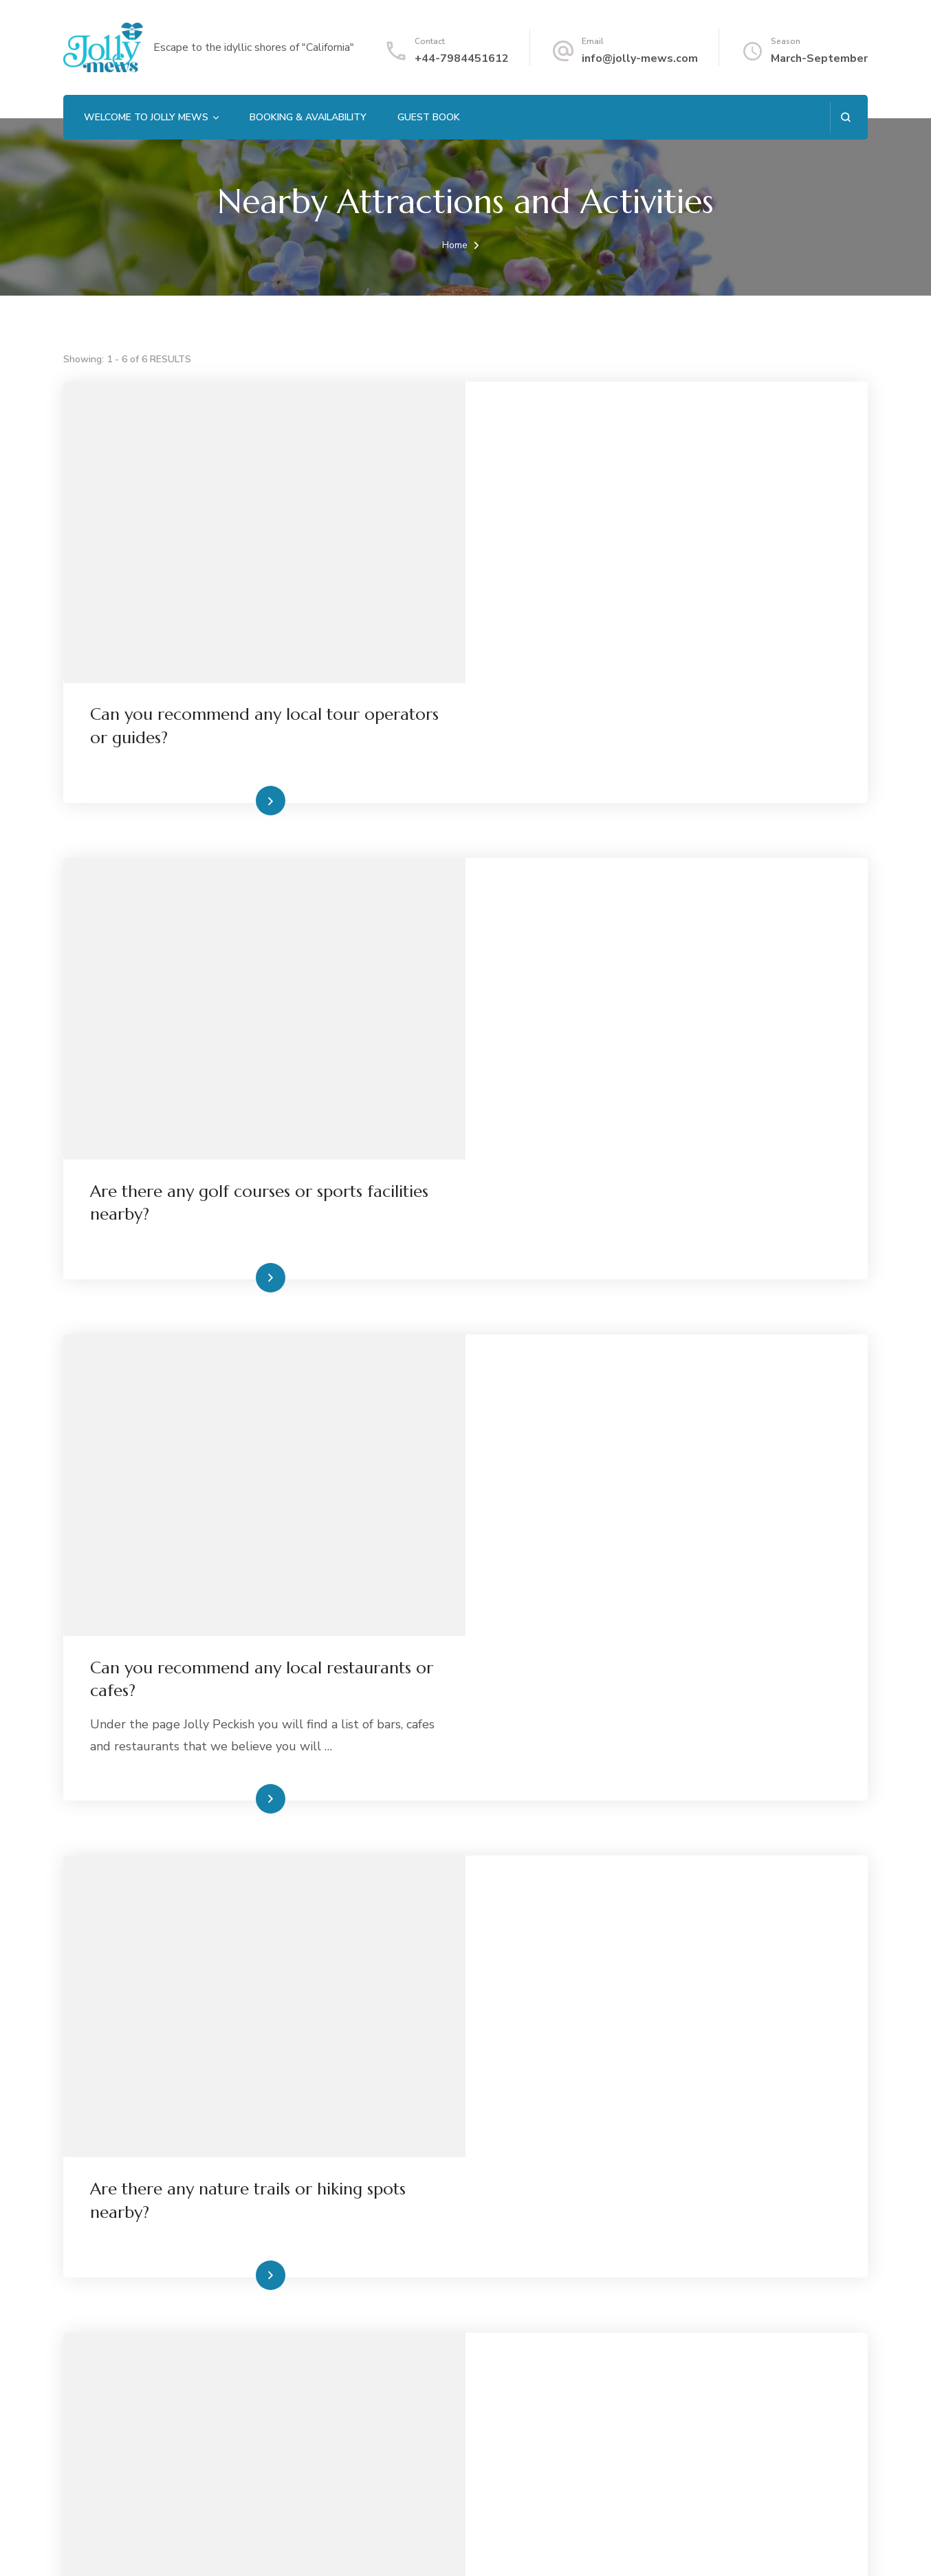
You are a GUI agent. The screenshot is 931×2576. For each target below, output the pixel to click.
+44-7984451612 (462, 58)
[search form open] (845, 117)
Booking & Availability (308, 117)
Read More (645, 680)
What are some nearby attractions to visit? (653, 2196)
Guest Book (428, 117)
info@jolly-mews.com (640, 58)
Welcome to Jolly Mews (146, 117)
